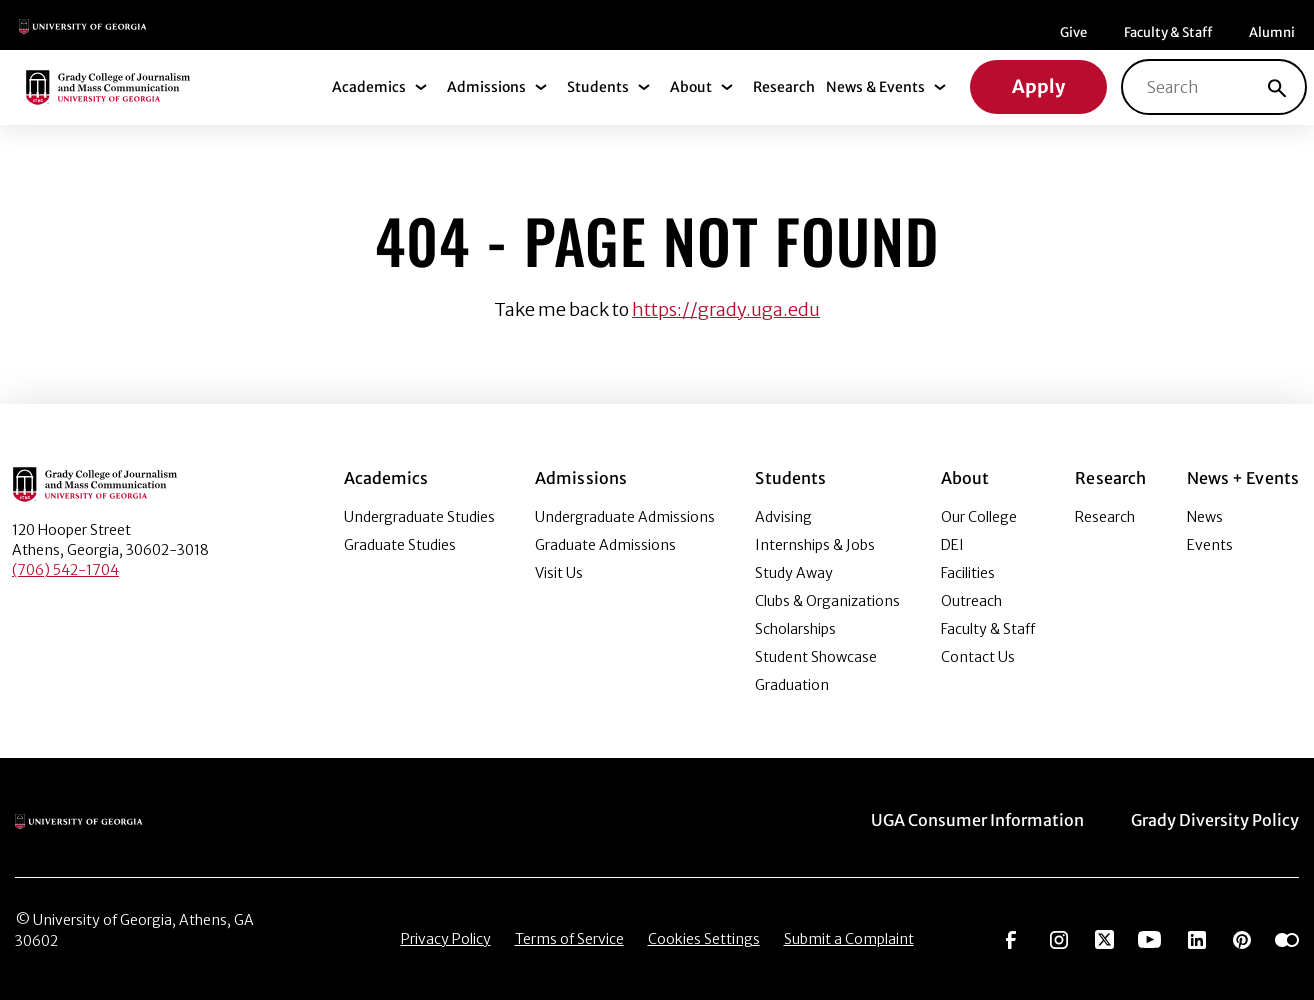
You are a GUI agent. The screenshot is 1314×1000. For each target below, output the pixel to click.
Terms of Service (569, 939)
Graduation (792, 685)
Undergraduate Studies (419, 517)
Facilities (968, 573)
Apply (1038, 86)
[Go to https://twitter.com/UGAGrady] (1104, 938)
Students (598, 87)
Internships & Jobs (815, 545)
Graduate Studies (400, 545)
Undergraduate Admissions (625, 517)
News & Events (875, 87)
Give (1073, 32)
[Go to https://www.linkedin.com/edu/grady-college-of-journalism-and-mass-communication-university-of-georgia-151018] (1197, 938)
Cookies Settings (704, 939)
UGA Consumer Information (977, 820)
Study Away (794, 573)
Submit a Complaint (849, 939)
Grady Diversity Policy (1215, 820)
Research (784, 87)
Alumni (1272, 32)
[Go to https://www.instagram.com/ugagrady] (1059, 938)
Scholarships (795, 629)
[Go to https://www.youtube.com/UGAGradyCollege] (1149, 938)
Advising (783, 517)
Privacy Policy (446, 939)
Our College (979, 517)
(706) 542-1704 (65, 570)
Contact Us (978, 657)
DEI (952, 545)
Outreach (971, 601)
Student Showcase (816, 657)
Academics (369, 87)
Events (1210, 545)
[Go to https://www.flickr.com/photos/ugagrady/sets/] (1287, 938)
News (1205, 517)
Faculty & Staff (1168, 32)
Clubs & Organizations (827, 601)
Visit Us (559, 573)
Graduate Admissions (605, 545)
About (691, 87)
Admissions (486, 87)
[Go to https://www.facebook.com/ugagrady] (1011, 938)
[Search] (1277, 87)
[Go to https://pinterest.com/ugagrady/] (1242, 938)
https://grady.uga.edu (726, 309)
